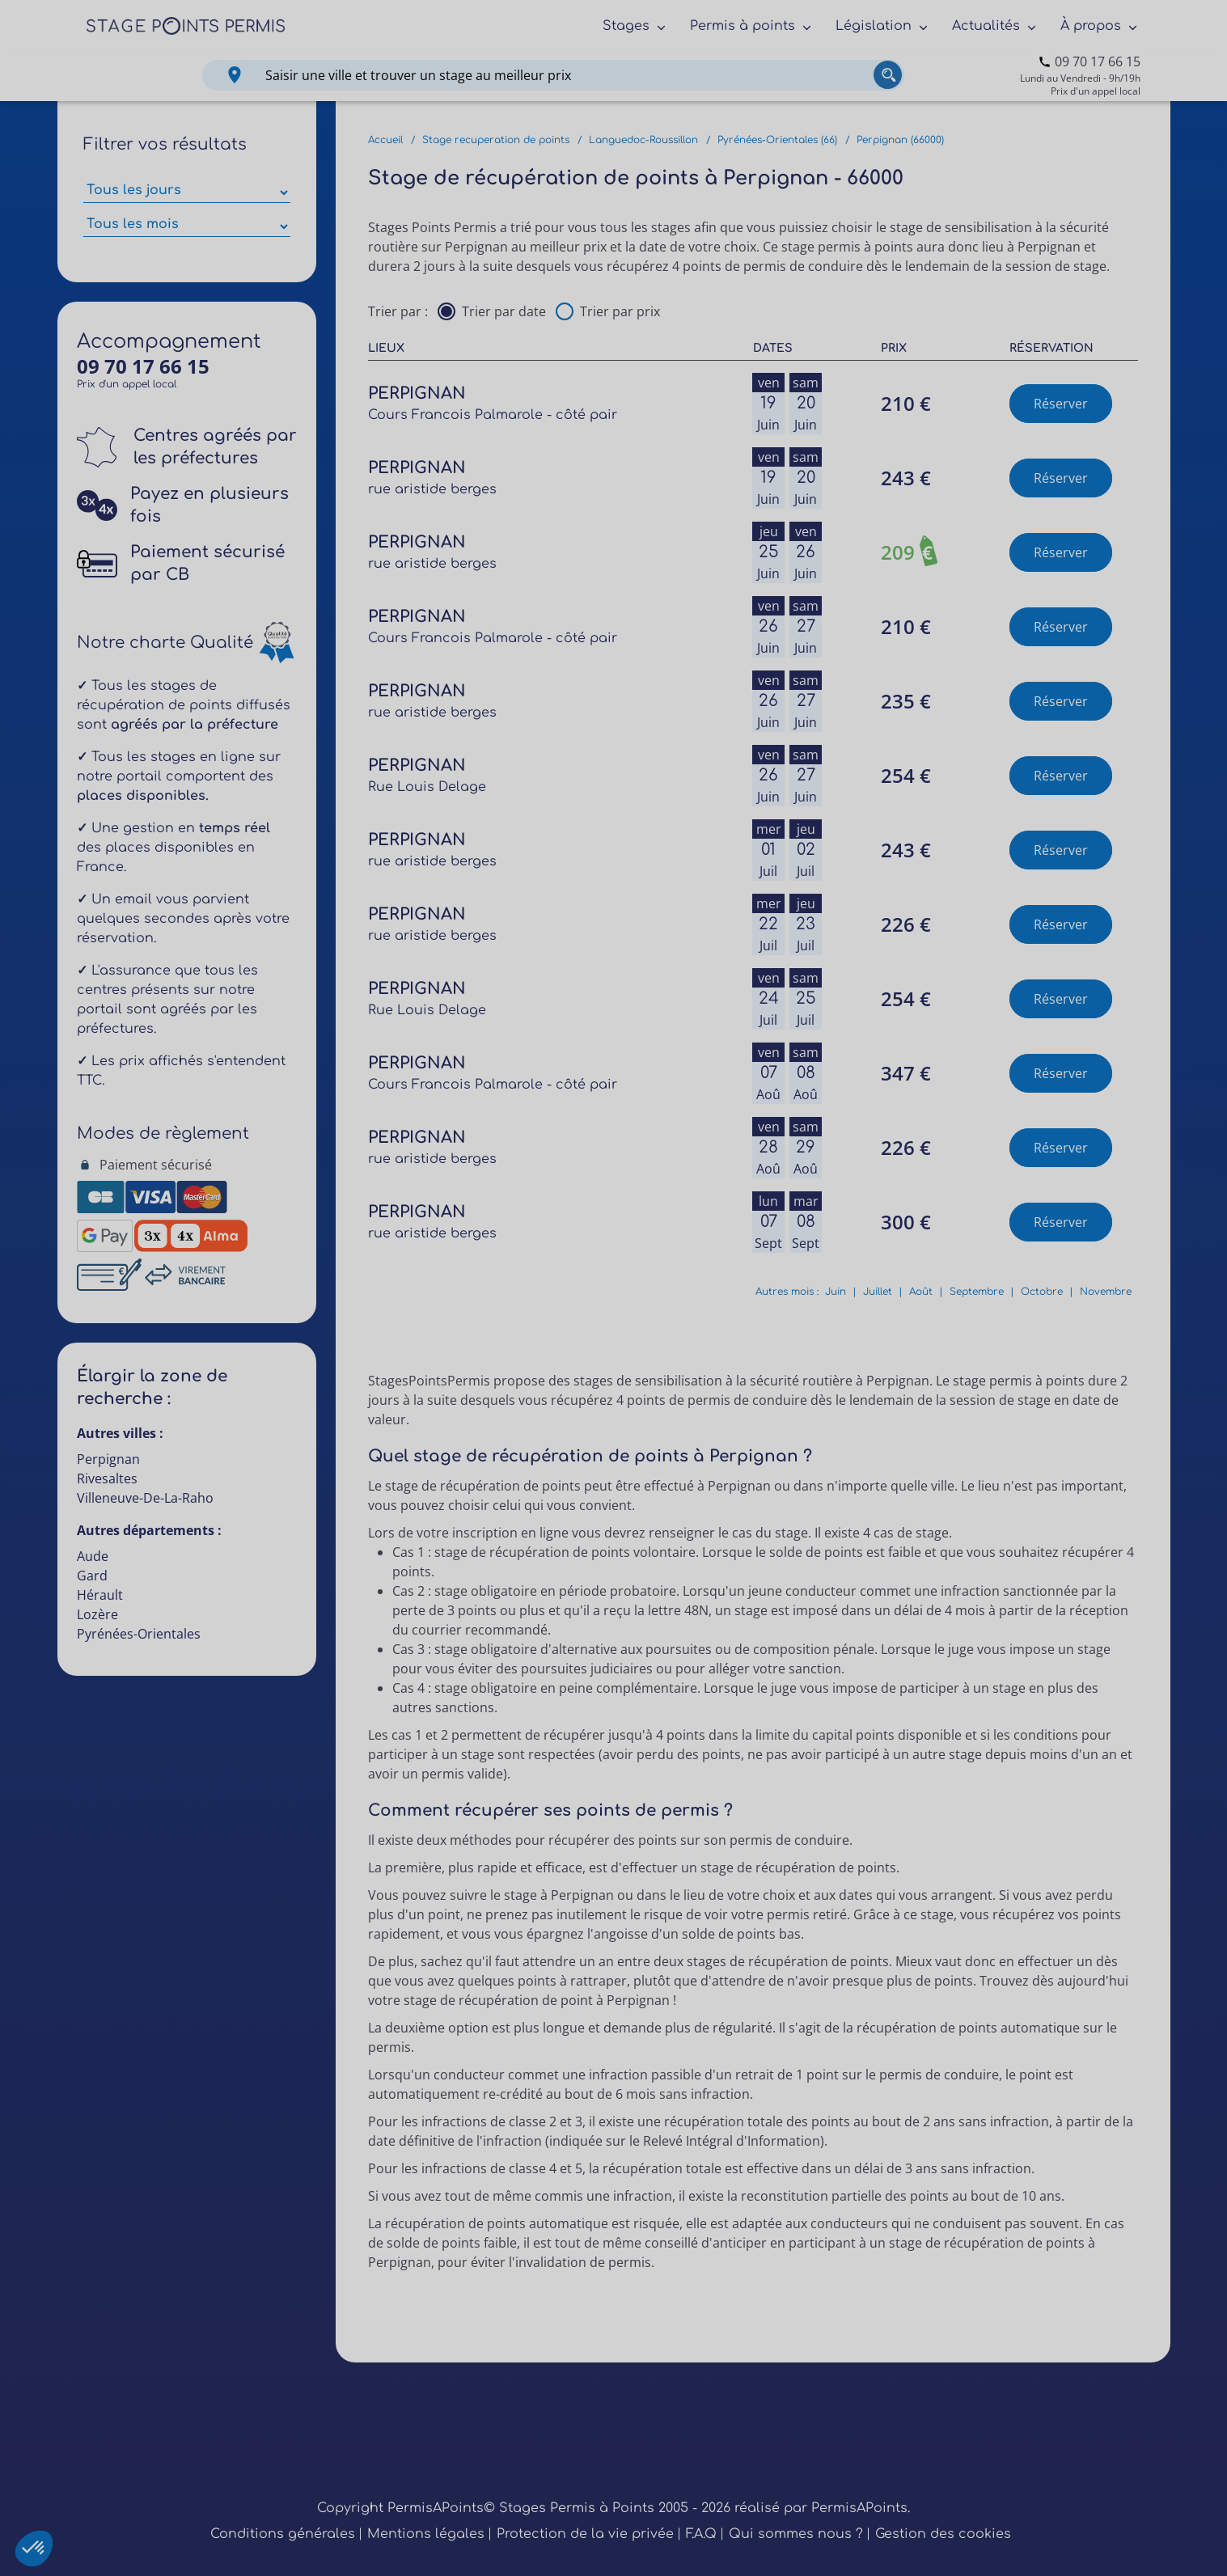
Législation (874, 26)
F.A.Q (701, 2534)
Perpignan (108, 1459)
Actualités (986, 26)
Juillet (877, 1291)
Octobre (1042, 1291)
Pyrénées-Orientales (139, 1634)
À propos (1090, 26)
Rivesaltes (107, 1478)
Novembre (1106, 1291)
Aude (92, 1556)
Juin (835, 1291)
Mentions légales (425, 2534)
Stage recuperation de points (495, 140)
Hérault (100, 1595)
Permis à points (742, 26)
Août (921, 1291)
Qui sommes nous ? (796, 2534)
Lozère (97, 1614)
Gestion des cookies (943, 2534)
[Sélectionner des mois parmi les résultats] (186, 226)
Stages (626, 26)
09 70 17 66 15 (1097, 61)
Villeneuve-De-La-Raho (145, 1498)
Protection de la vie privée (585, 2534)
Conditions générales (282, 2534)
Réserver (1061, 403)
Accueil (385, 140)
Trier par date (504, 311)
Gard (92, 1575)
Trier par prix (620, 311)
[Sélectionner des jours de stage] (186, 192)
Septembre (977, 1291)
